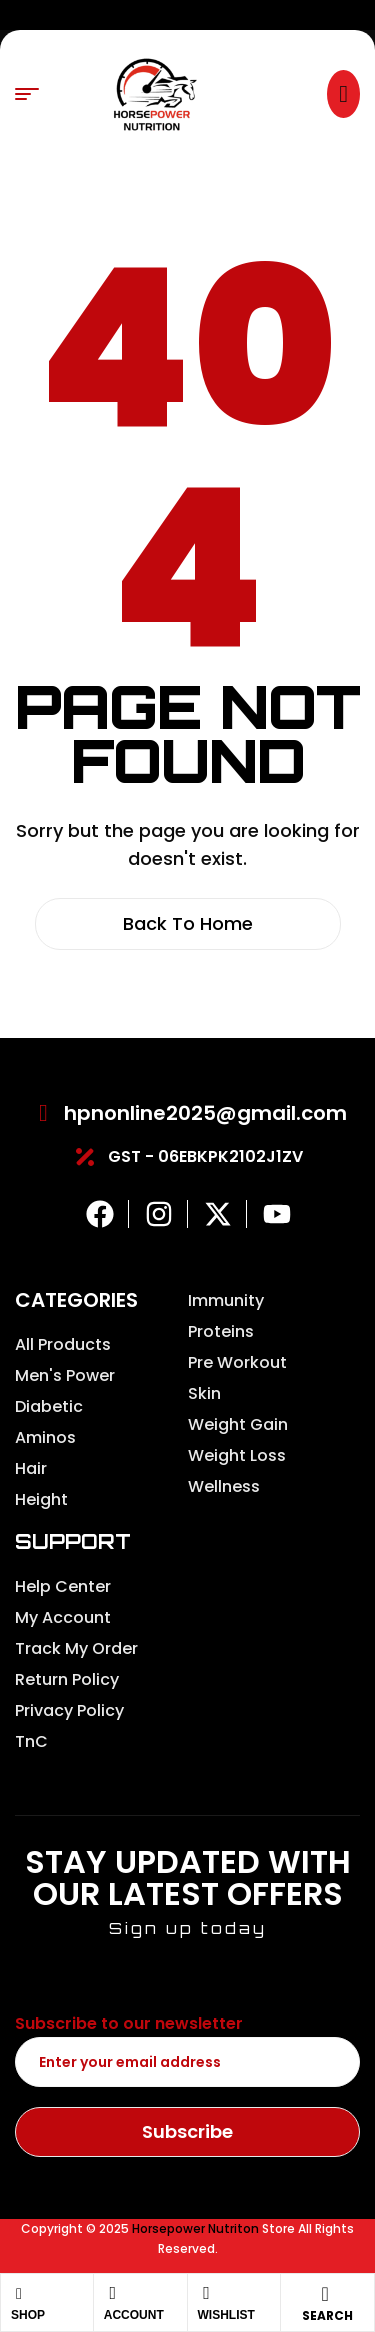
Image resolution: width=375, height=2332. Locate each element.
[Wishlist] (207, 2293)
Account (134, 2315)
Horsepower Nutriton (195, 2228)
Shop (28, 2315)
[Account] (113, 2293)
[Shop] (19, 2294)
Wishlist (226, 2315)
